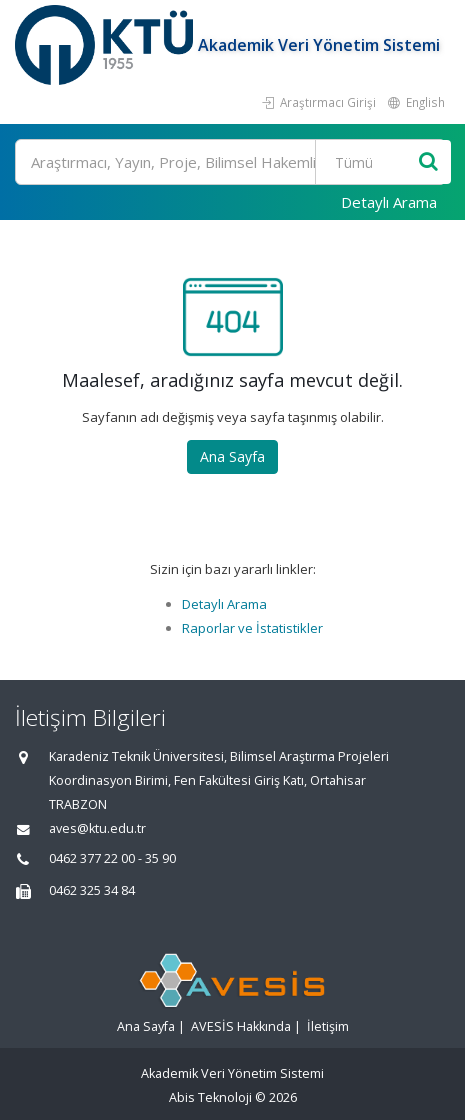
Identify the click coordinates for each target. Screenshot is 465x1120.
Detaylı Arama (389, 202)
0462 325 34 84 (92, 890)
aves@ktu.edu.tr (97, 828)
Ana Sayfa (232, 456)
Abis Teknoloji (210, 1097)
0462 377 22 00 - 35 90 (112, 858)
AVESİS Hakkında (241, 1026)
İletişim (328, 1026)
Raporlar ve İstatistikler (252, 628)
